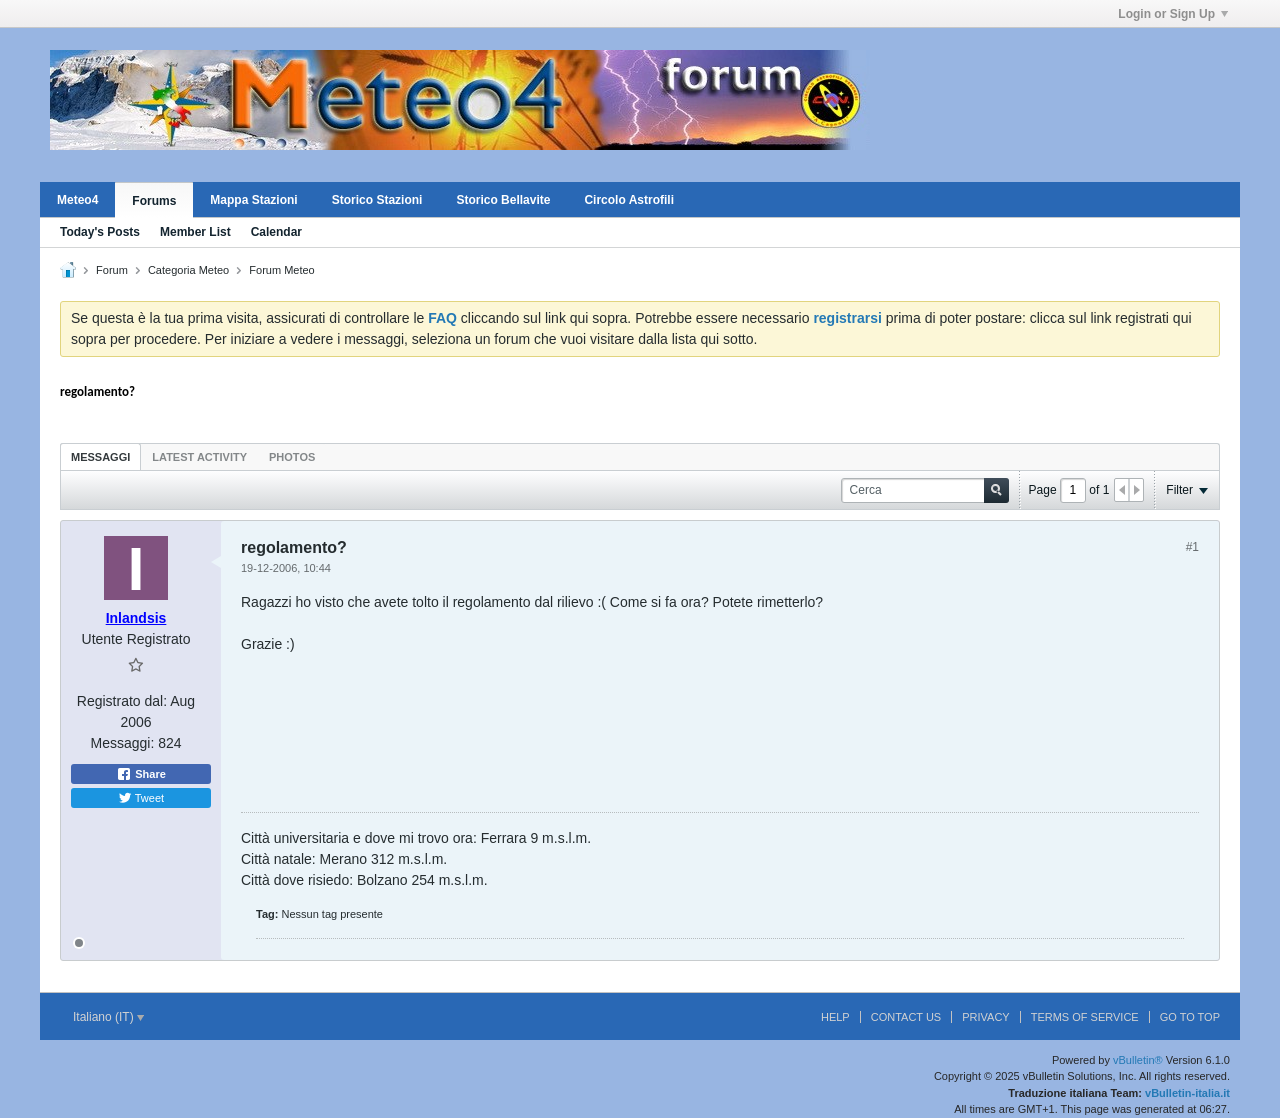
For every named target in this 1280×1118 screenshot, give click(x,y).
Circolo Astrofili (629, 200)
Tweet (141, 798)
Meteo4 (77, 200)
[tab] (100, 456)
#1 (1192, 547)
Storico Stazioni (377, 200)
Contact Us (906, 1017)
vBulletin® (1138, 1060)
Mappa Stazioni (253, 200)
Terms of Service (1085, 1017)
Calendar (276, 232)
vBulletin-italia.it (1187, 1093)
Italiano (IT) (108, 1017)
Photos (292, 457)
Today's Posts (100, 232)
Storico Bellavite (503, 200)
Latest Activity (199, 457)
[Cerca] (925, 490)
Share (141, 774)
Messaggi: (122, 743)
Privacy (985, 1017)
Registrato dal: (122, 701)
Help (835, 1017)
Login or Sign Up (1173, 14)
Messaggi (100, 457)
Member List (195, 232)
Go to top (1190, 1017)
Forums (154, 201)
